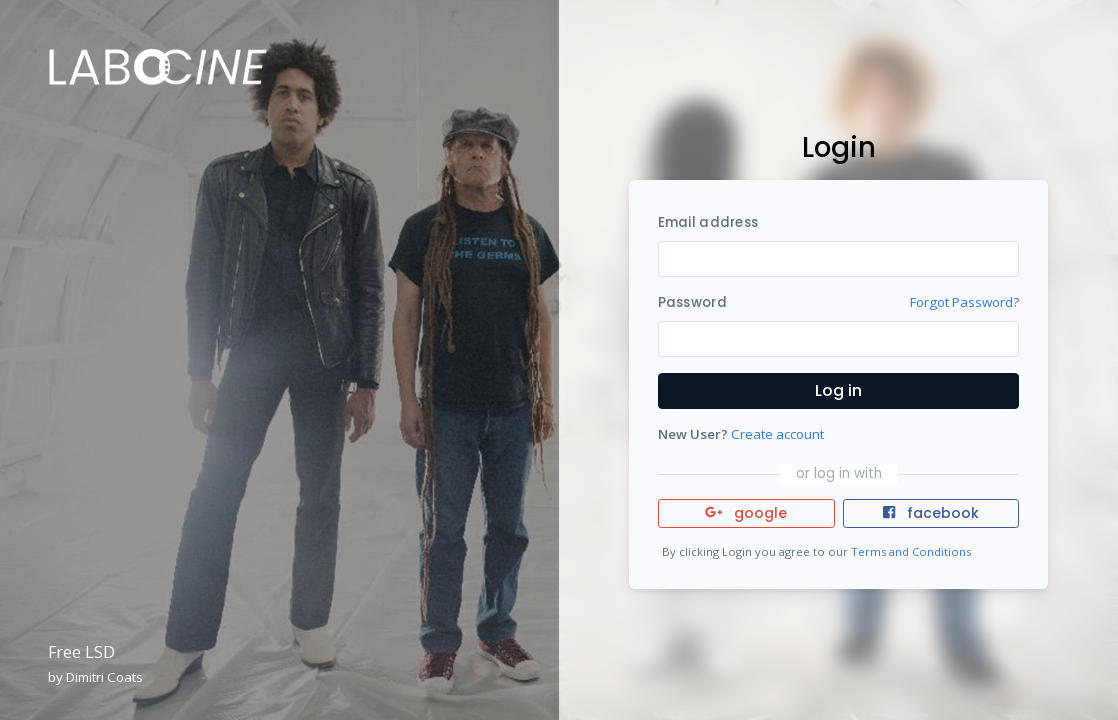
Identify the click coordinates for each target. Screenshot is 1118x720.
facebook (931, 513)
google (746, 513)
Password (692, 302)
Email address (708, 222)
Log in (838, 390)
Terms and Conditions (911, 551)
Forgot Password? (964, 302)
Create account (777, 434)
